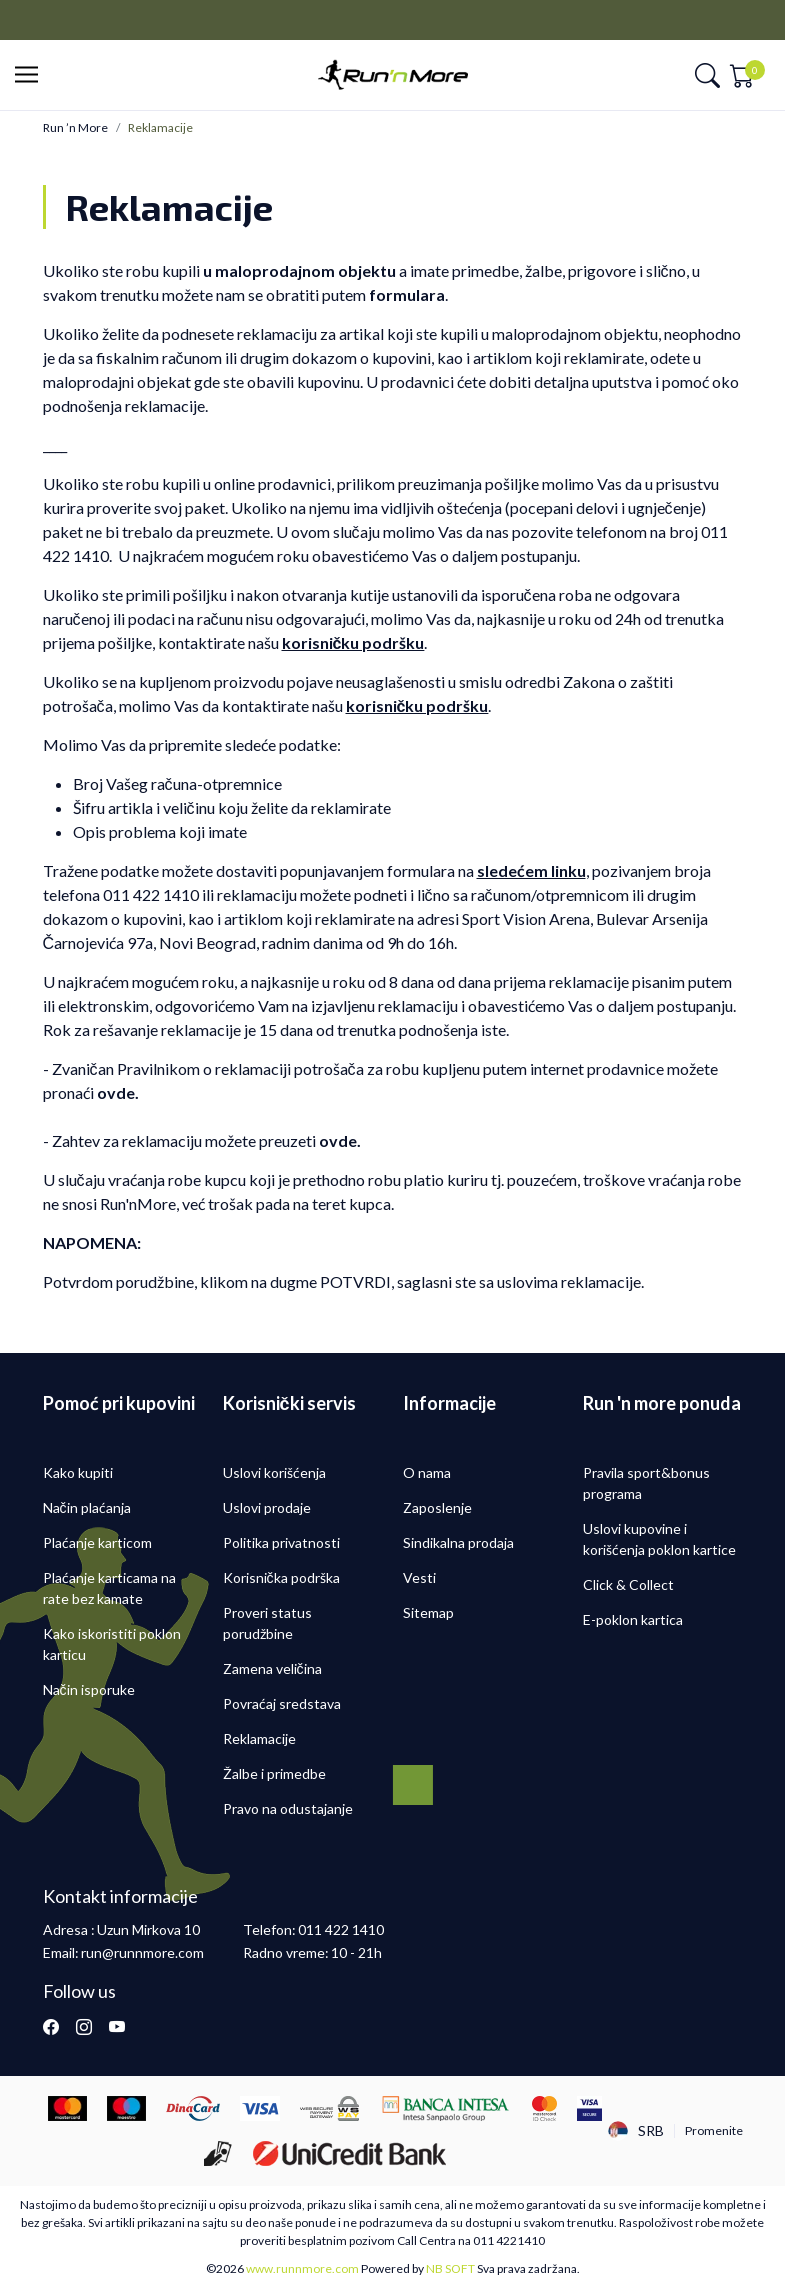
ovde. (340, 1140)
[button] (32, 75)
